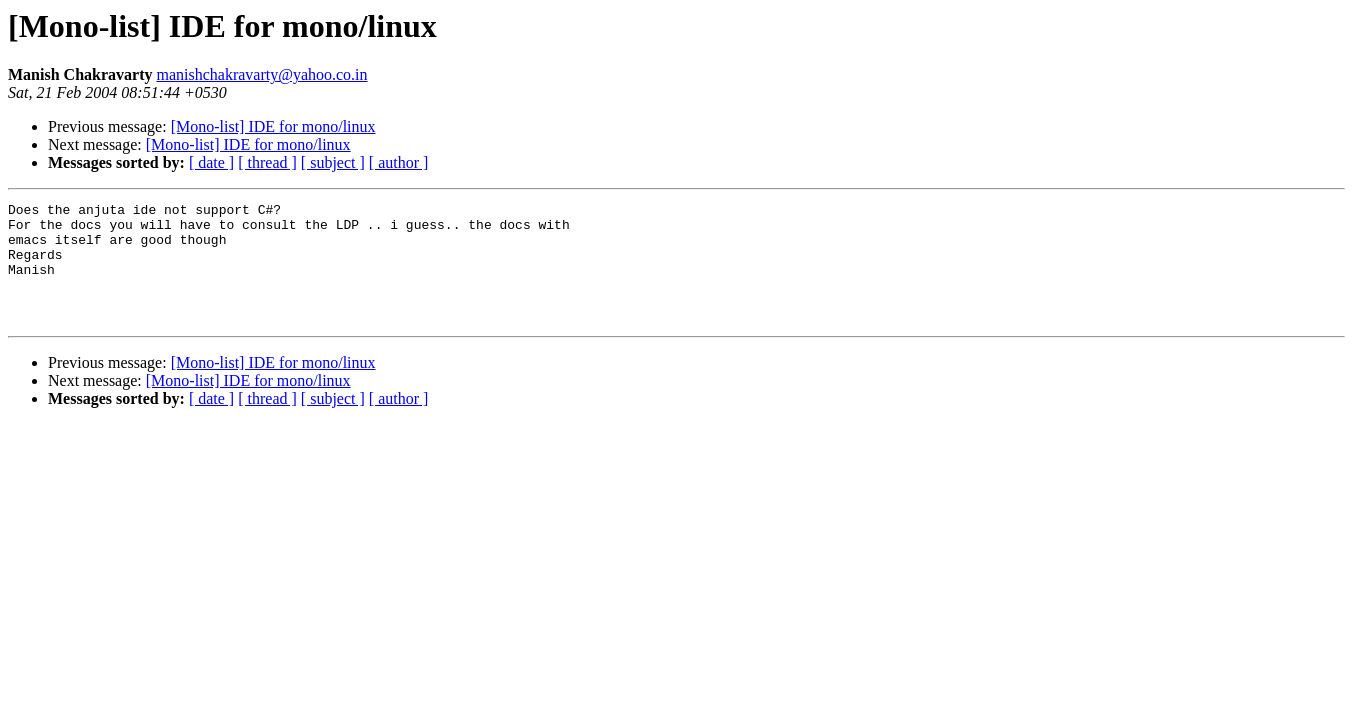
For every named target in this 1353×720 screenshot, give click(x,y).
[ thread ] (267, 162)
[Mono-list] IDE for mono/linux (273, 126)
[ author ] (399, 162)
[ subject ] (333, 162)
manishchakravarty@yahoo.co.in (261, 74)
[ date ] (211, 162)
